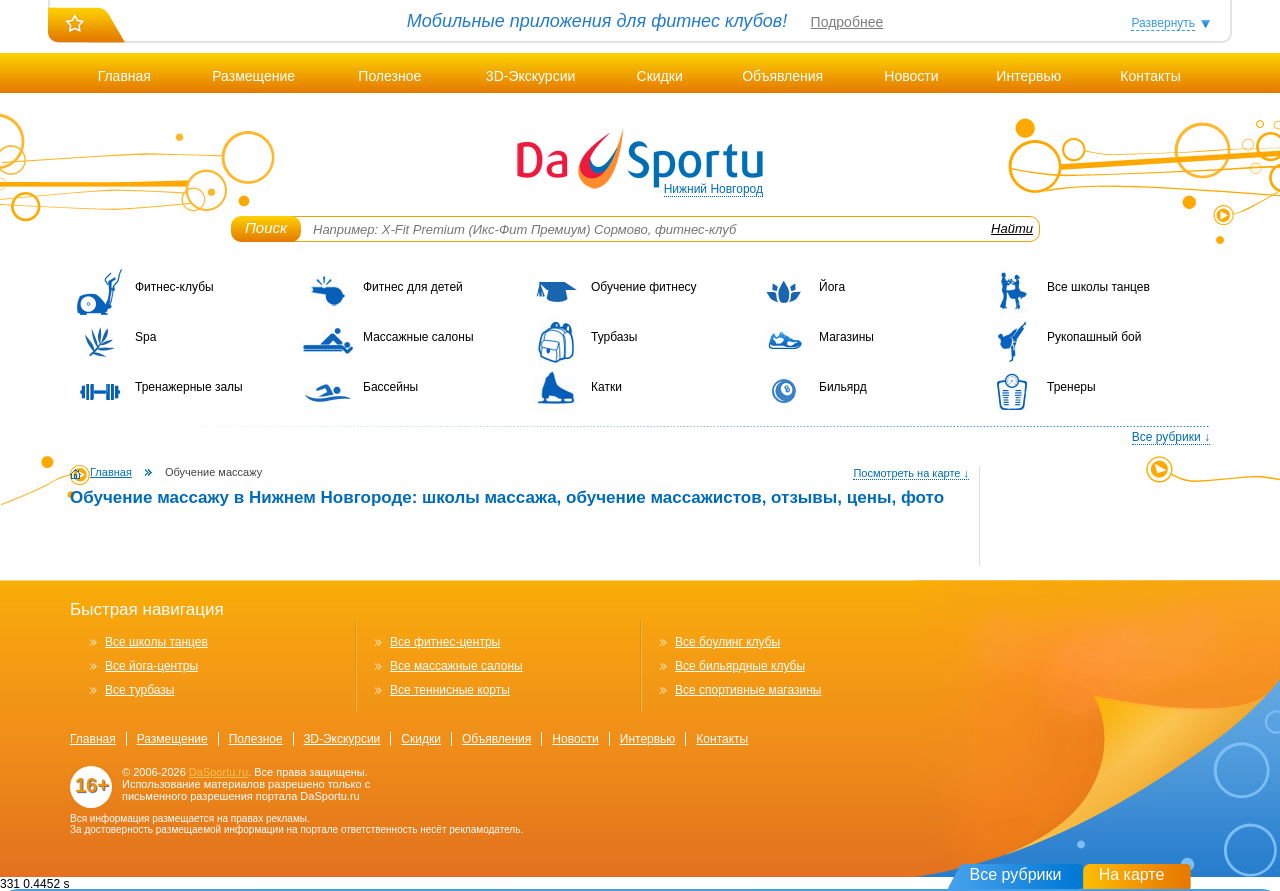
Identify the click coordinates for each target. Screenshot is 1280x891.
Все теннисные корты (450, 690)
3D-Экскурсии (530, 76)
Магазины (846, 337)
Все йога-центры (151, 666)
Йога (832, 287)
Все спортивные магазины (748, 690)
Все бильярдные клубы (740, 666)
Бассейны (390, 387)
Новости (911, 76)
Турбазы (614, 337)
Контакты (1150, 76)
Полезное (389, 76)
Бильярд (843, 387)
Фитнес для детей (413, 287)
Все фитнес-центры (445, 642)
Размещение (253, 76)
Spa (145, 337)
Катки (606, 387)
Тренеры (1071, 387)
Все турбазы (139, 690)
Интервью (1028, 76)
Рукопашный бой (1094, 337)
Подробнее (847, 22)
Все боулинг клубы (727, 642)
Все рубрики (1016, 874)
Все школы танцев (1098, 287)
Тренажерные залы (189, 387)
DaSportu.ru (218, 772)
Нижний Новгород (713, 189)
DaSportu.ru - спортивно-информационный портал (640, 160)
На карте (1132, 874)
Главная (124, 76)
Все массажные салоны (456, 666)
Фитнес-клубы (174, 287)
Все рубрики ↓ (1171, 437)
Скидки (660, 76)
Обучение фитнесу (644, 287)
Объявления (782, 76)
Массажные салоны (418, 337)
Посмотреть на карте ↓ (911, 473)
